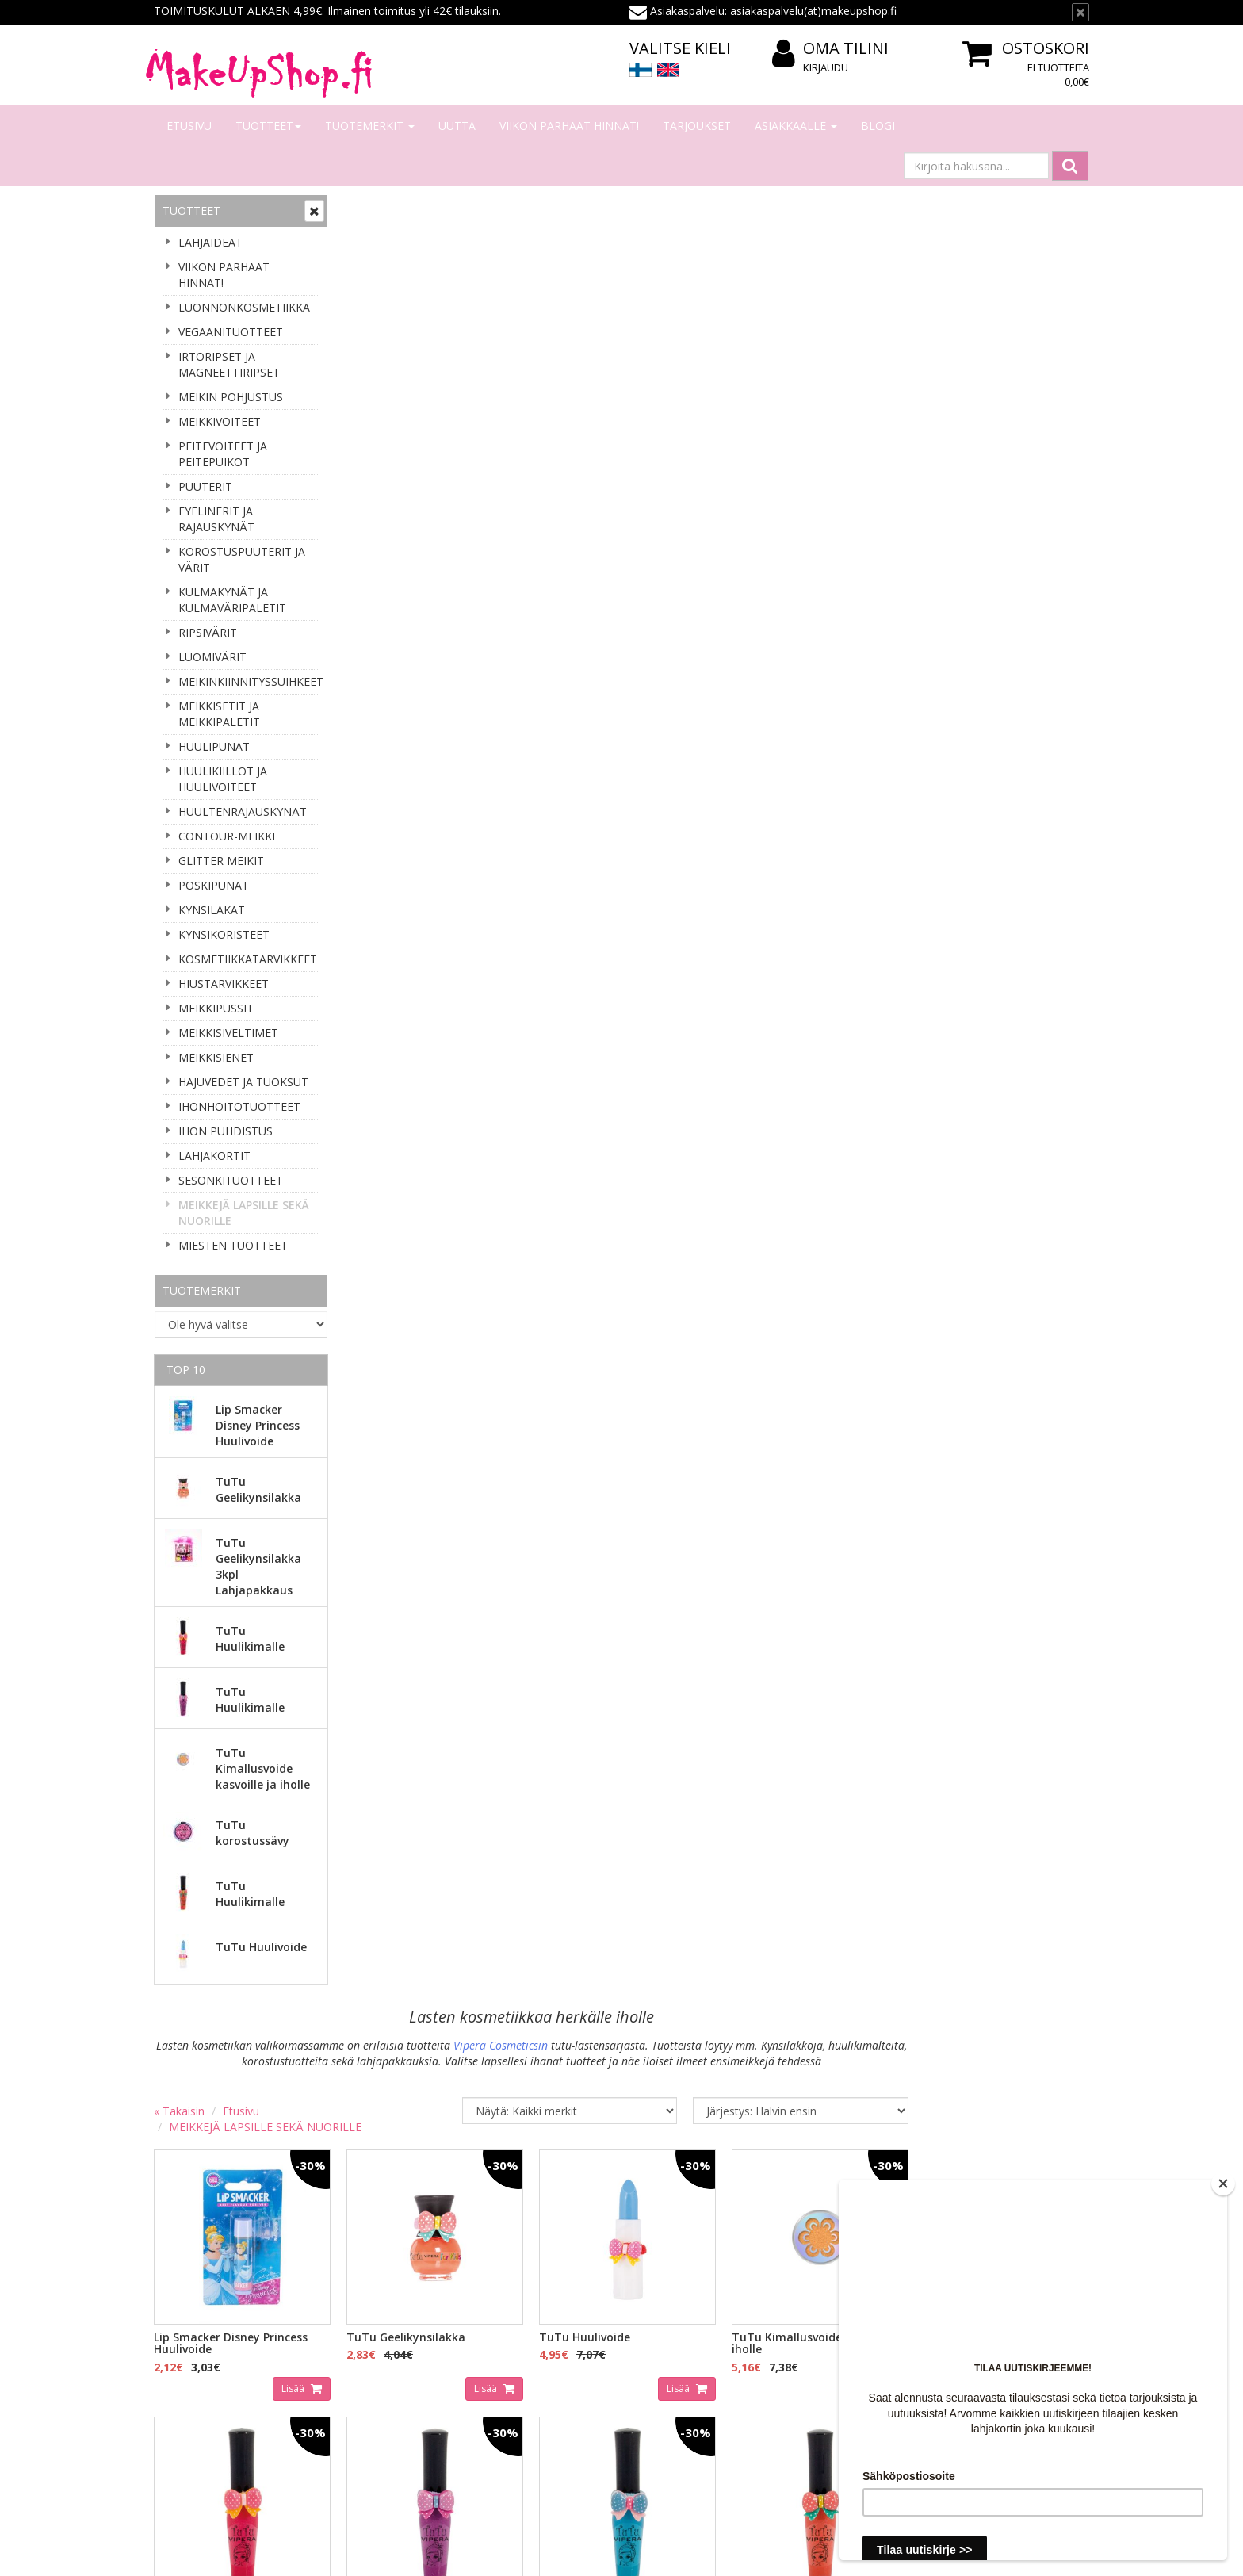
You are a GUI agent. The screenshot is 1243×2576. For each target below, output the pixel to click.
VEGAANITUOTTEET (230, 331)
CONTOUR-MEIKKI (226, 836)
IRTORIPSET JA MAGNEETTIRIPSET (229, 364)
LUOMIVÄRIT (212, 656)
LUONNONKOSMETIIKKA (244, 307)
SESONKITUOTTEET (230, 1180)
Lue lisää (1049, 2163)
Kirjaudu (825, 67)
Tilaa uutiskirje (209, 2179)
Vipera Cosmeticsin (726, 239)
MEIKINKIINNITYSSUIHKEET (248, 681)
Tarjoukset (697, 125)
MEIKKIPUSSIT (216, 1008)
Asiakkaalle (796, 125)
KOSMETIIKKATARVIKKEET (247, 958)
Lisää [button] (482, 580)
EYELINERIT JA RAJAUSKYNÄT (216, 518)
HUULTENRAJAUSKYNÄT (242, 811)
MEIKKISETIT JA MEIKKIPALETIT (219, 714)
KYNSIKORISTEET (224, 934)
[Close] (1223, 2183)
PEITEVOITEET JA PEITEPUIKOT (222, 453)
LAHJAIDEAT (210, 242)
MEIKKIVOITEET (219, 421)
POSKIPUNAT (213, 885)
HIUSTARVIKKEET (223, 983)
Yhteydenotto (191, 2340)
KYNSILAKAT (211, 909)
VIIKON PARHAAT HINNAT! (569, 125)
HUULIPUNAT (214, 746)
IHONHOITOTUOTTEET (239, 1106)
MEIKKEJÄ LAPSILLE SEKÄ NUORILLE (243, 1212)
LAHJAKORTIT (214, 1155)
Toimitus (369, 2340)
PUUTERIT (205, 486)
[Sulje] (1080, 12)
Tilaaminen (374, 2293)
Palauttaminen (383, 2412)
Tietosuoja (374, 2388)
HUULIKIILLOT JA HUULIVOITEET (222, 779)
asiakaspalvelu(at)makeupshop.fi (720, 2107)
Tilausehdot (376, 2364)
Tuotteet (268, 125)
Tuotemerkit (370, 125)
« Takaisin (369, 304)
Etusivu (189, 125)
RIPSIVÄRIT (207, 632)
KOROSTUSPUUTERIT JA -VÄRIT (245, 559)
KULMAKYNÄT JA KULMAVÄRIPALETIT (232, 599)
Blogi (878, 125)
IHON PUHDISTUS (225, 1131)
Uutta (457, 125)
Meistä (173, 2293)
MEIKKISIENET (216, 1057)
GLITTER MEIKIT (221, 860)
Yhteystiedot (188, 2317)
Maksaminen (379, 2317)
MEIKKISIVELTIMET (228, 1032)
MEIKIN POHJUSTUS (230, 396)
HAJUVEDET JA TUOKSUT (243, 1081)
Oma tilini (830, 48)
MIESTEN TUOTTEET (233, 1245)
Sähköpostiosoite (212, 2114)
